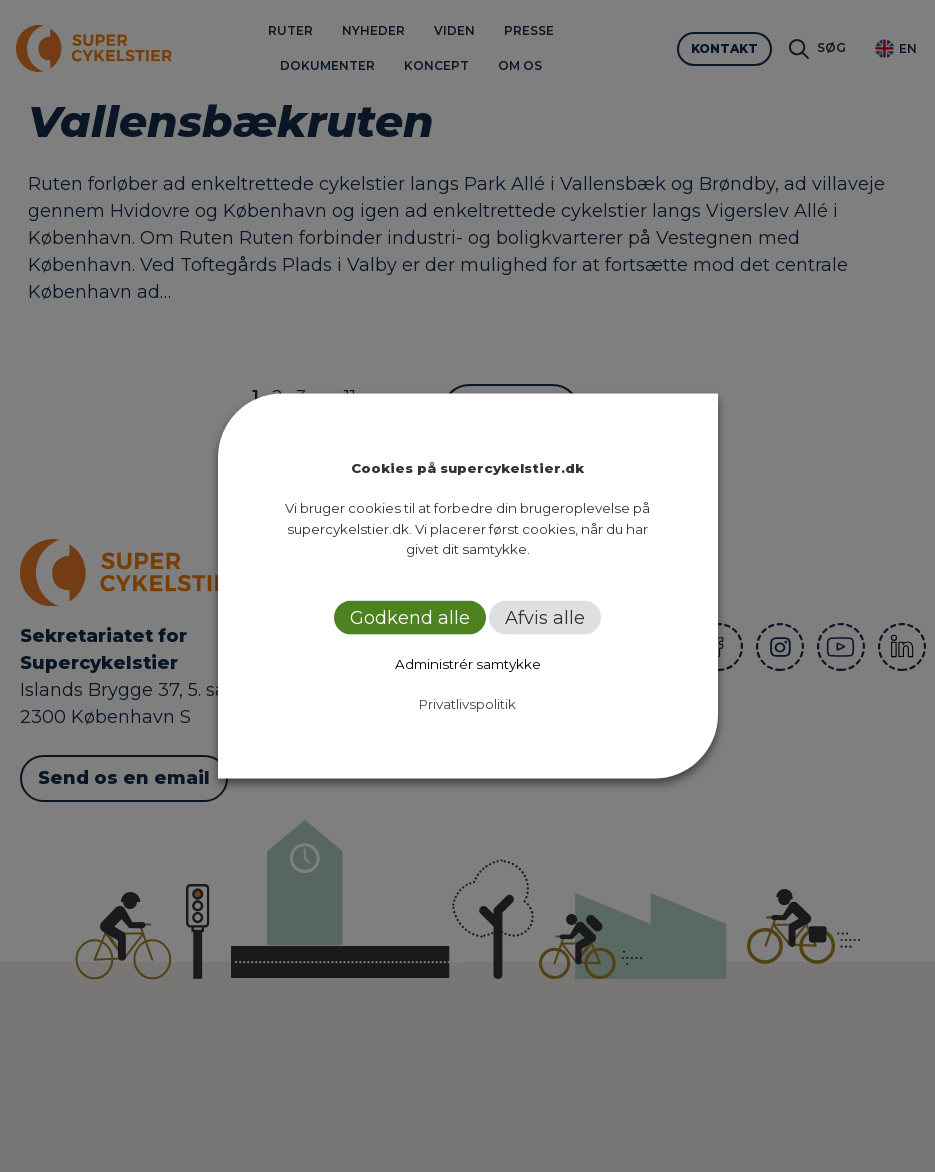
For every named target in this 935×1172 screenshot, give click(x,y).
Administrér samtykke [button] (468, 663)
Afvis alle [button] (545, 617)
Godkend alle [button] (410, 617)
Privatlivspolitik (467, 703)
